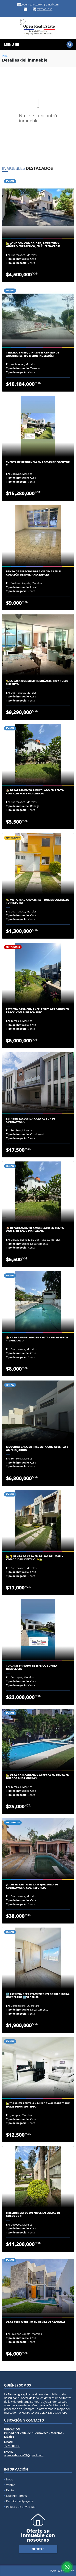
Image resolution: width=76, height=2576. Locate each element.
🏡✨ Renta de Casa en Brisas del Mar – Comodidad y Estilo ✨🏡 (34, 1558)
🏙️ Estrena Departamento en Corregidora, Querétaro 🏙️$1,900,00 (38, 1996)
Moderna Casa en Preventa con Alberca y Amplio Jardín (37, 1448)
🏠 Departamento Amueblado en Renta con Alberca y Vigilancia (35, 792)
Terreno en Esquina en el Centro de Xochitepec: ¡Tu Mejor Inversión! (32, 354)
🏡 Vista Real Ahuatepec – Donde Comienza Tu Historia (37, 901)
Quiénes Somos (16, 2496)
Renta (10, 2490)
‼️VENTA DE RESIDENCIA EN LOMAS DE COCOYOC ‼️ (38, 464)
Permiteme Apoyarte (19, 2501)
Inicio (4, 55)
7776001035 (44, 9)
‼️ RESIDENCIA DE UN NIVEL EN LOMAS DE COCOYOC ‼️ (33, 2214)
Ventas (10, 2485)
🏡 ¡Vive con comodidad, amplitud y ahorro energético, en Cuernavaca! (33, 245)
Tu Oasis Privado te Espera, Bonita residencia (31, 1667)
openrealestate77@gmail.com (23, 2455)
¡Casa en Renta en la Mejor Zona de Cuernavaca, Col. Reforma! (32, 1886)
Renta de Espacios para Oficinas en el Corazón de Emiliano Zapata (34, 573)
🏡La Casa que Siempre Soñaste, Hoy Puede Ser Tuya (37, 682)
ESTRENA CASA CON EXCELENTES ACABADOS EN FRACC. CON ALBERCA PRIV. (37, 1011)
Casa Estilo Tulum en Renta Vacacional (35, 2322)
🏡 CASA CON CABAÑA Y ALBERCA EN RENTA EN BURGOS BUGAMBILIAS (37, 1777)
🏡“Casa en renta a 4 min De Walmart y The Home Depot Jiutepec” (38, 2105)
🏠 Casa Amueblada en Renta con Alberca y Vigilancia (37, 1339)
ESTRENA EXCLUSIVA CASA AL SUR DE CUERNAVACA (30, 1120)
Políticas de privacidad (20, 2507)
